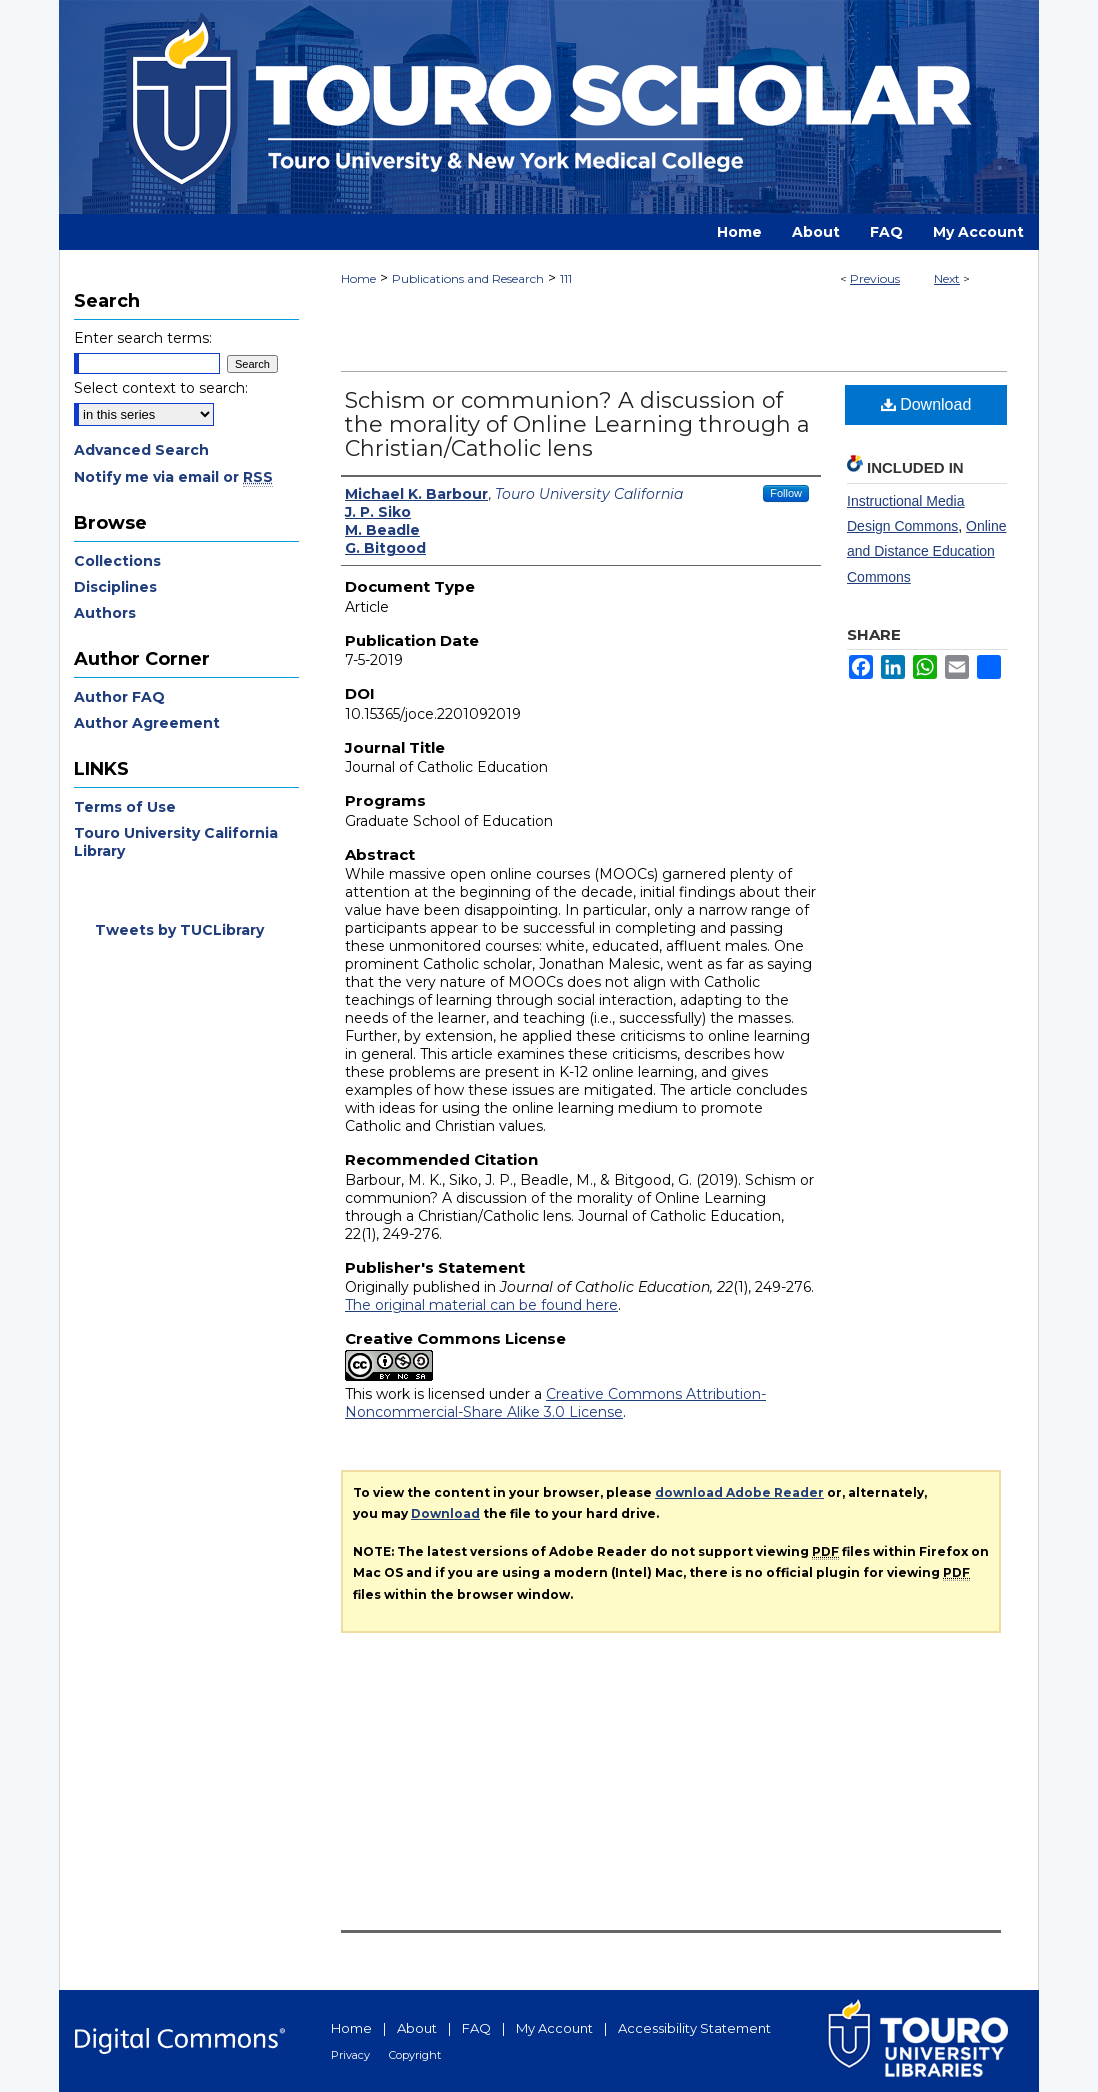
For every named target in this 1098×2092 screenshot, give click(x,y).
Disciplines (115, 587)
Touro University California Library (176, 842)
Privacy (350, 2055)
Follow (786, 493)
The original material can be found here (481, 1305)
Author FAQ (119, 697)
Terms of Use (125, 807)
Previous (875, 278)
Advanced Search (141, 450)
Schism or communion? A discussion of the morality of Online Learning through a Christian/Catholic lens (577, 424)
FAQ (476, 2028)
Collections (117, 561)
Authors (105, 613)
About (417, 2028)
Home (358, 278)
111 (566, 278)
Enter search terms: (143, 338)
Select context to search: (161, 388)
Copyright (415, 2055)
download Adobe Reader (739, 1492)
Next (947, 278)
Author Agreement (147, 723)
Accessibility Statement (694, 2028)
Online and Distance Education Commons (927, 551)
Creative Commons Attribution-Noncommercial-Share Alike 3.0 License (555, 1403)
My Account (554, 2028)
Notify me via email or (173, 477)
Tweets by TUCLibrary (179, 930)
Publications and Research (468, 278)
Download (926, 404)
